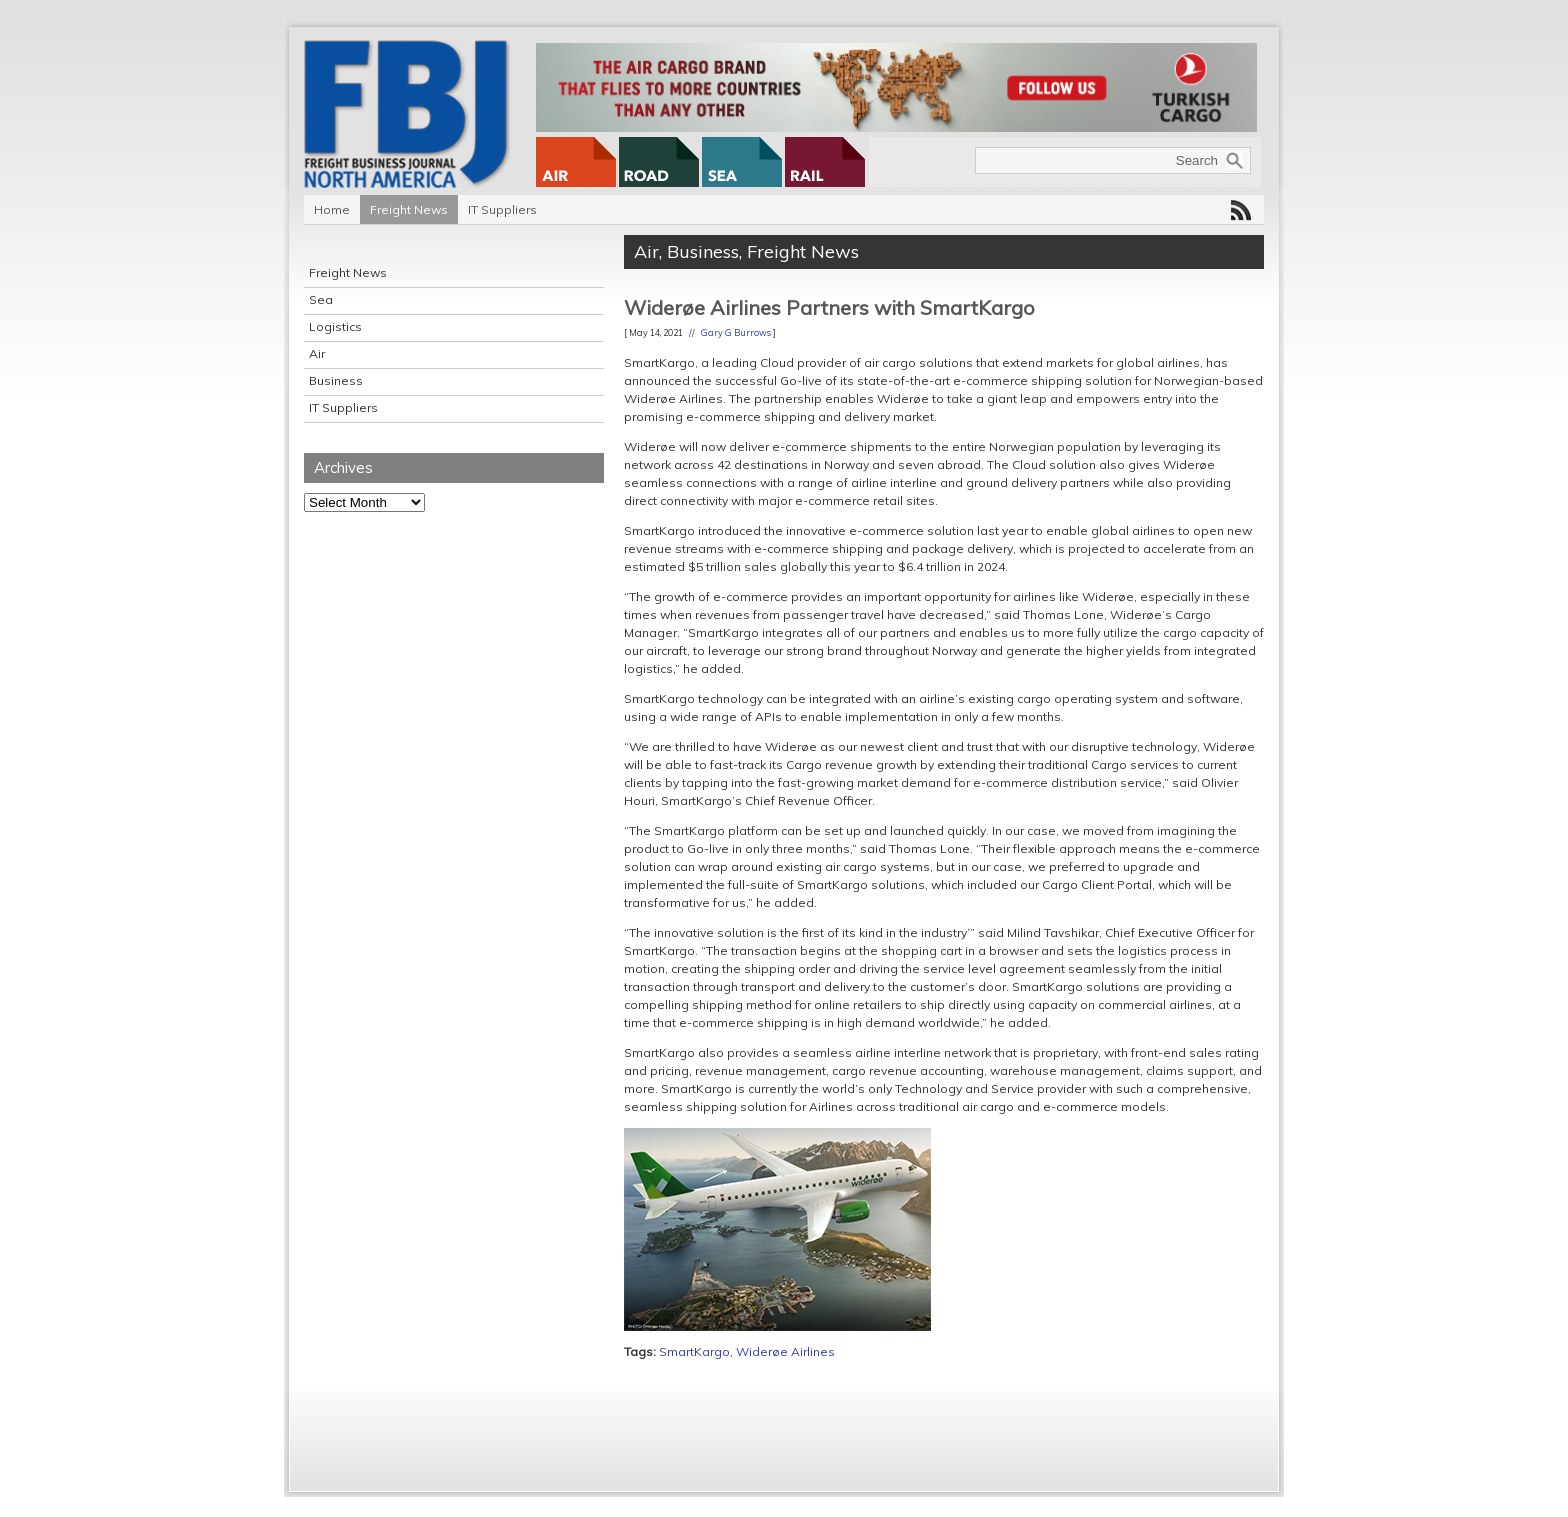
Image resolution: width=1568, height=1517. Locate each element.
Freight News (409, 209)
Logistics (335, 326)
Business (336, 380)
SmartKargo (694, 1351)
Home (332, 209)
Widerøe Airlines (785, 1351)
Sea (321, 299)
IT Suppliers (502, 209)
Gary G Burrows (736, 332)
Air (317, 353)
